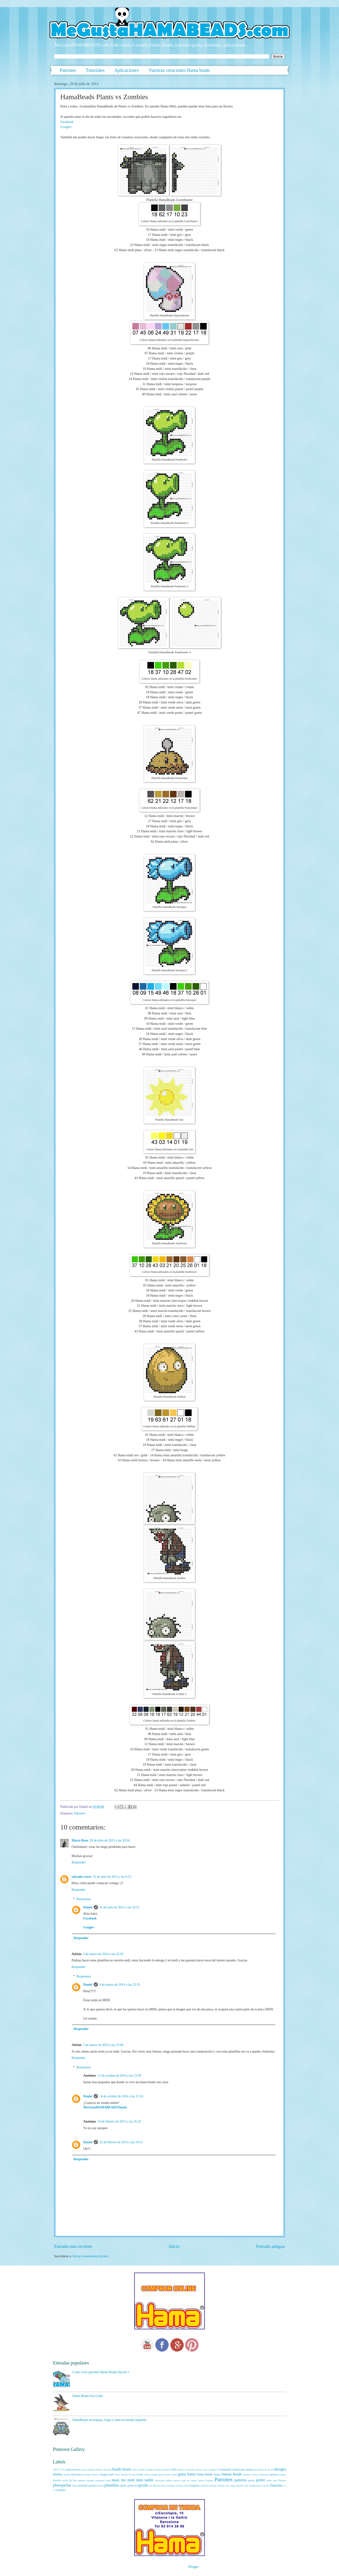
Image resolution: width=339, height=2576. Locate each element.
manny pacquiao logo (98, 2480)
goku (168, 2474)
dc (265, 2469)
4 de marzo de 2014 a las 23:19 (119, 1984)
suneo (233, 2485)
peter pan (272, 2480)
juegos (282, 2474)
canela (141, 2469)
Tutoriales (95, 70)
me (123, 2480)
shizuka (205, 2485)
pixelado (83, 2485)
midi (130, 2480)
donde (67, 2474)
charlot (166, 2469)
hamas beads (232, 2474)
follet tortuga (151, 2474)
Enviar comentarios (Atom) (90, 2256)
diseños (58, 2474)
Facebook (66, 122)
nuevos (177, 2480)
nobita (168, 2480)
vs (285, 2485)
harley (255, 2474)
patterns (240, 2480)
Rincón (156, 2485)
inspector (263, 2474)
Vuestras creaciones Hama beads (179, 70)
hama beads (205, 2474)
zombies (61, 2490)
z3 (54, 2490)
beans (126, 2469)
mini (139, 2480)
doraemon (77, 2474)
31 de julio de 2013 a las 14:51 (119, 1907)
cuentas (249, 2469)
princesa (132, 2485)
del (272, 2469)
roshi (186, 2485)
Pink (74, 2485)
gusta (182, 2474)
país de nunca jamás (193, 2480)
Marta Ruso (80, 1840)
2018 (55, 2469)
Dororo (95, 2474)
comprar (212, 2469)
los (74, 2480)
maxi (115, 2480)
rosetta (179, 2485)
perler (260, 2480)
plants (123, 2485)
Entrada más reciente (73, 2246)
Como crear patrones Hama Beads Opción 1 (101, 2372)
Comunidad (224, 2469)
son (227, 2485)
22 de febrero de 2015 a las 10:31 (121, 2142)
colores (198, 2469)
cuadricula (238, 2469)
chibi (174, 2469)
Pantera (210, 2480)
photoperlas (62, 2485)
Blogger (193, 2566)
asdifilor (91, 2469)
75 (60, 2469)
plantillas (112, 2485)
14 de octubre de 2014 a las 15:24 (121, 2096)
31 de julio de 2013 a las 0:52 (112, 1876)
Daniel (87, 1907)
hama (191, 2474)
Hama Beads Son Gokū (88, 2396)
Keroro (57, 2480)
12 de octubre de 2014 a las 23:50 (119, 2075)
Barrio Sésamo (104, 2469)
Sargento (194, 2485)
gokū (174, 2474)
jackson (273, 2474)
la (70, 2480)
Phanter (282, 2480)
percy (251, 2480)
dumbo (124, 2474)
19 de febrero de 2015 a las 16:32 (119, 2121)
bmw (134, 2469)
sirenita (221, 2485)
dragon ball (106, 2474)
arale (83, 2469)
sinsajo (212, 2485)
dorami (87, 2474)
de (268, 2469)
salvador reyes (81, 1876)
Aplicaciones (126, 70)
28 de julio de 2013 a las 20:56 (110, 1840)
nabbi (149, 2480)
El (130, 2474)
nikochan (159, 2480)
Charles (158, 2469)
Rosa (163, 2485)
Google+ (66, 127)
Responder (78, 1862)
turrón (266, 2485)
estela (140, 2474)
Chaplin (149, 2469)
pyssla (143, 2485)
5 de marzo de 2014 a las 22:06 (103, 2045)
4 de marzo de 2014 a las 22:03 (103, 1954)
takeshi (240, 2485)
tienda (252, 2485)
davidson (259, 2469)
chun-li (180, 2469)
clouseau (189, 2469)
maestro (81, 2480)
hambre (247, 2474)
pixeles (93, 2485)
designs (280, 2469)
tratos (259, 2485)
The (247, 2485)
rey (150, 2485)
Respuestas (84, 1899)
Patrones (68, 70)
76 (63, 2469)
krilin (65, 2480)
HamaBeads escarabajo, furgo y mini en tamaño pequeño (110, 2420)
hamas (217, 2474)
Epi (134, 2474)
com (205, 2469)
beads (116, 2469)
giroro (162, 2474)
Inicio (174, 2246)
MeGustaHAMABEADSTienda (105, 2107)
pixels (100, 2485)
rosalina (171, 2485)
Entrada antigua (270, 2246)
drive (117, 2474)
